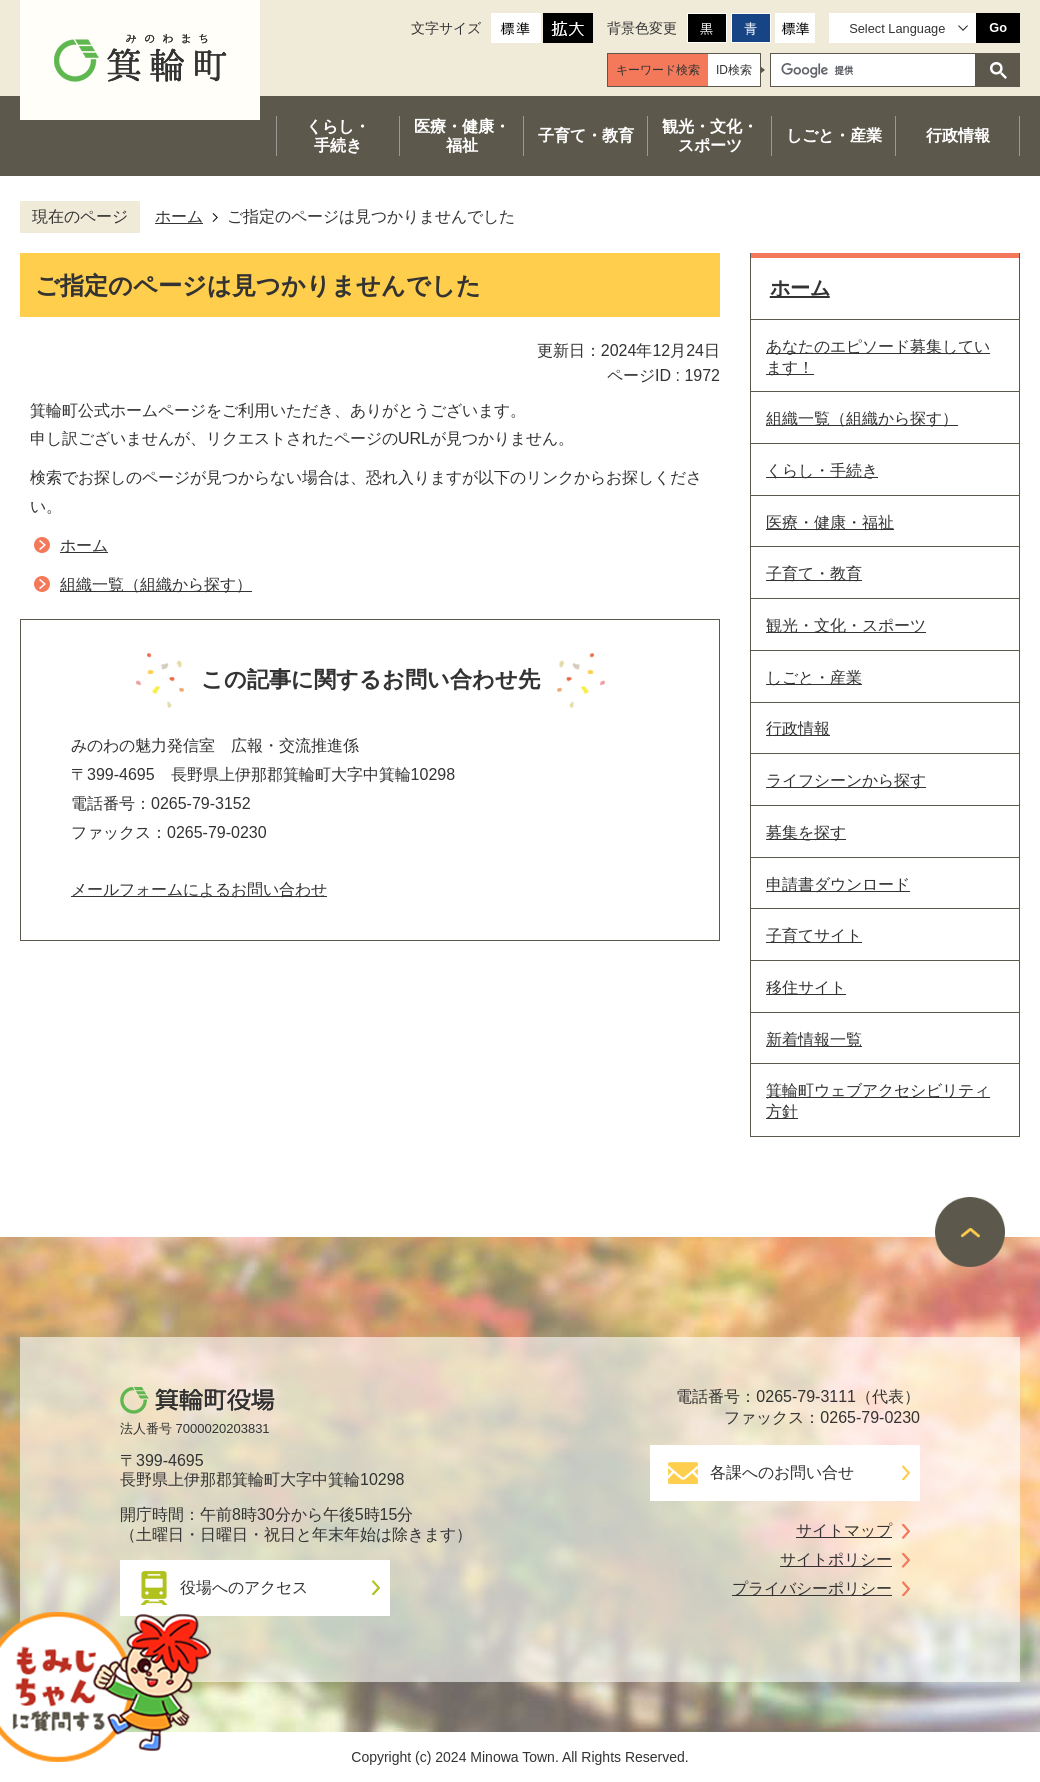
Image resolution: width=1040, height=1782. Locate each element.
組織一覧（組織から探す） (156, 584)
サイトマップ (844, 1530)
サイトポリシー (836, 1559)
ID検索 (734, 70)
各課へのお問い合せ (782, 1472)
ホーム (179, 216)
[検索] (878, 70)
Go (998, 27)
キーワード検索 (658, 70)
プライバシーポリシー (812, 1588)
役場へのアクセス (244, 1587)
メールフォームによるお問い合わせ (199, 889)
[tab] (658, 70)
